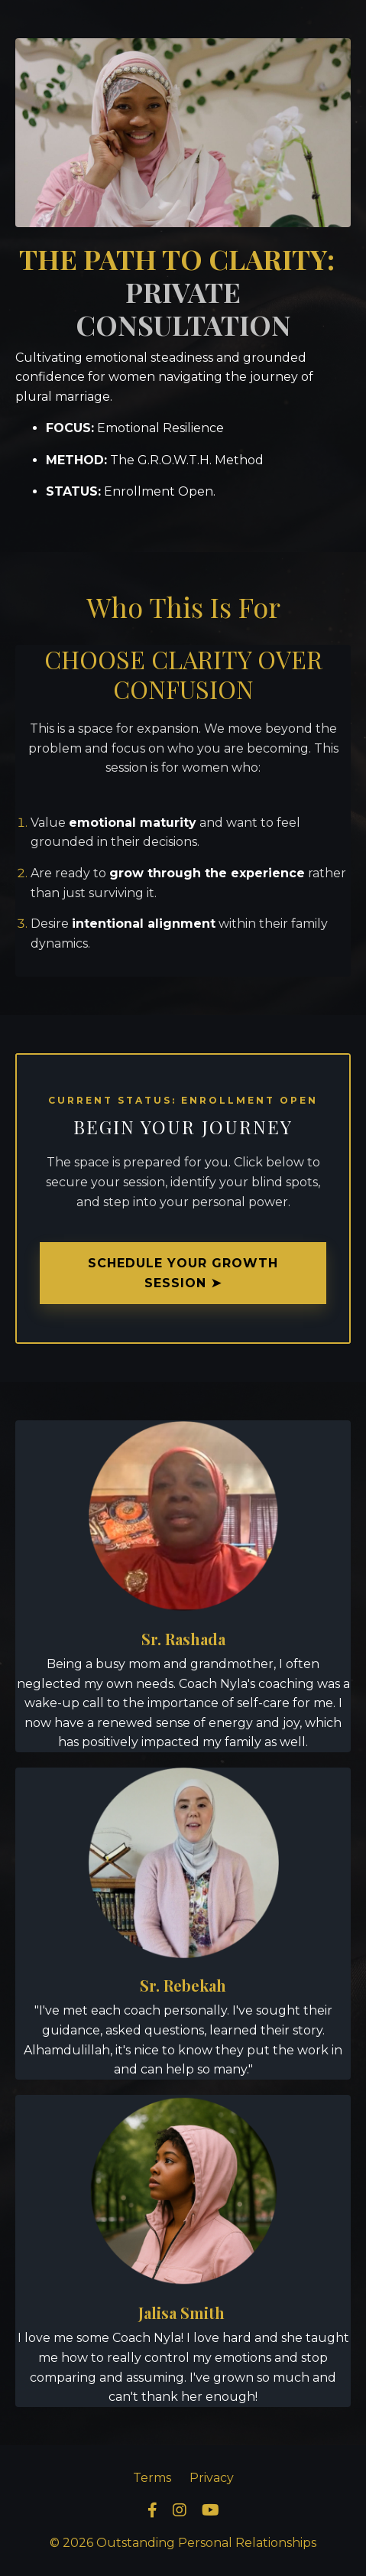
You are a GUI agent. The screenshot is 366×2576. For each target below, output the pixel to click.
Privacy (211, 2477)
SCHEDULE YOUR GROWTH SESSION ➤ (183, 1273)
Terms (152, 2477)
